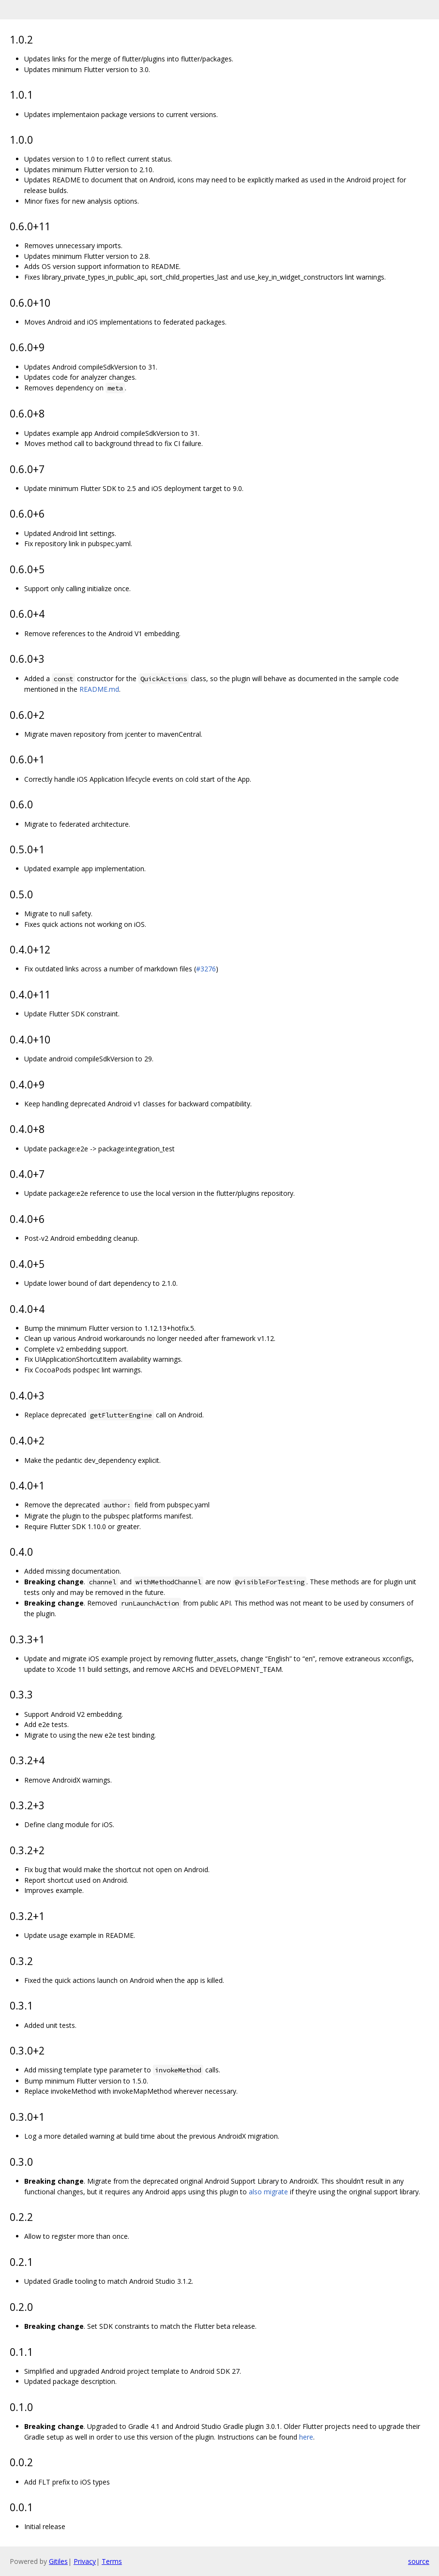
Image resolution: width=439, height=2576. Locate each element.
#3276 (206, 968)
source (418, 2561)
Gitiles (58, 2561)
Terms (112, 2561)
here (306, 2437)
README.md (99, 689)
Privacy (85, 2561)
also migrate (268, 2191)
